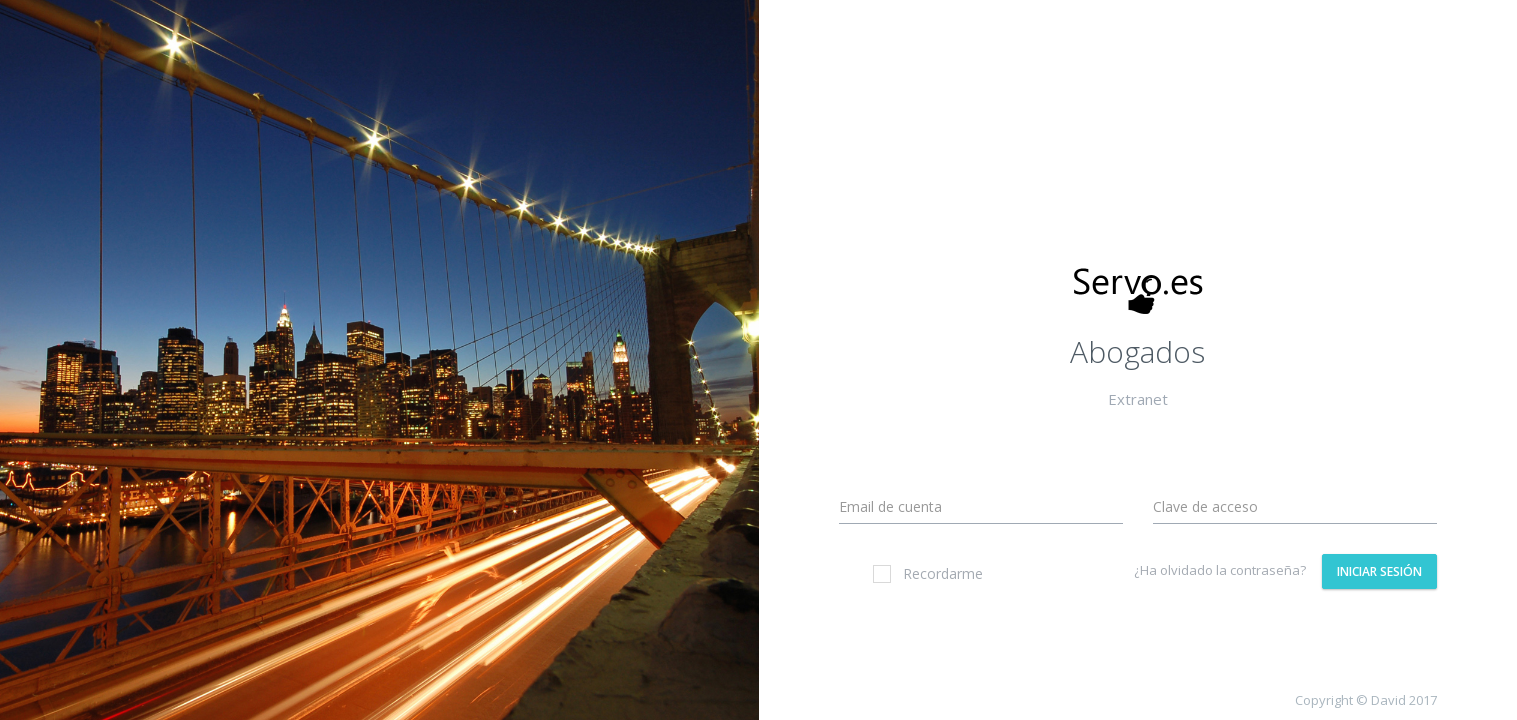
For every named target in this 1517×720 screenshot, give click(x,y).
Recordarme (928, 573)
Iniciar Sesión (1379, 571)
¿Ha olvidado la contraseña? (1220, 570)
